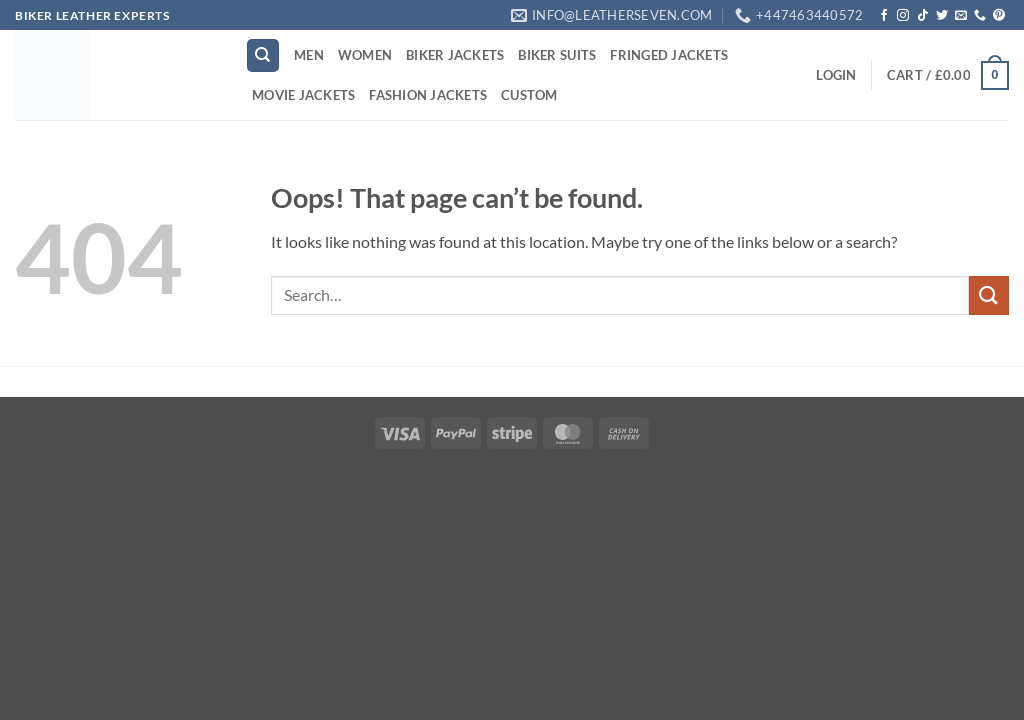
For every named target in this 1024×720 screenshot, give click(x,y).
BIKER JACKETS (455, 55)
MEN (309, 55)
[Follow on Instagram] (903, 16)
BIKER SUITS (557, 55)
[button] (836, 75)
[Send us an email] (961, 16)
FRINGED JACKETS (669, 55)
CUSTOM (529, 95)
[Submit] (989, 295)
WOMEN (365, 55)
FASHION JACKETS (428, 95)
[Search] (263, 55)
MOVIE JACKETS (303, 95)
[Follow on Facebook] (884, 16)
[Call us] (980, 16)
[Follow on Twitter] (942, 16)
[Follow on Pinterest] (999, 16)
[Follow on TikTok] (923, 16)
